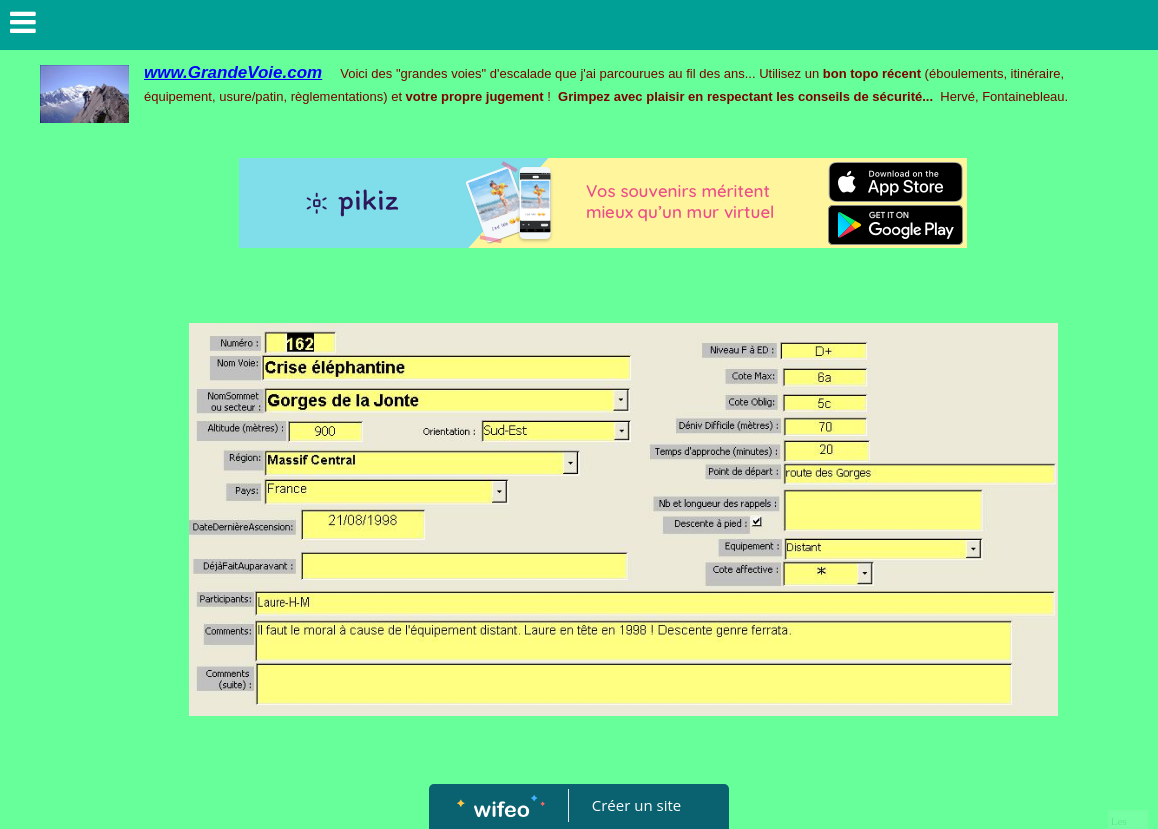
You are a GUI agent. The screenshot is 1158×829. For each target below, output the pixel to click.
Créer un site (636, 805)
